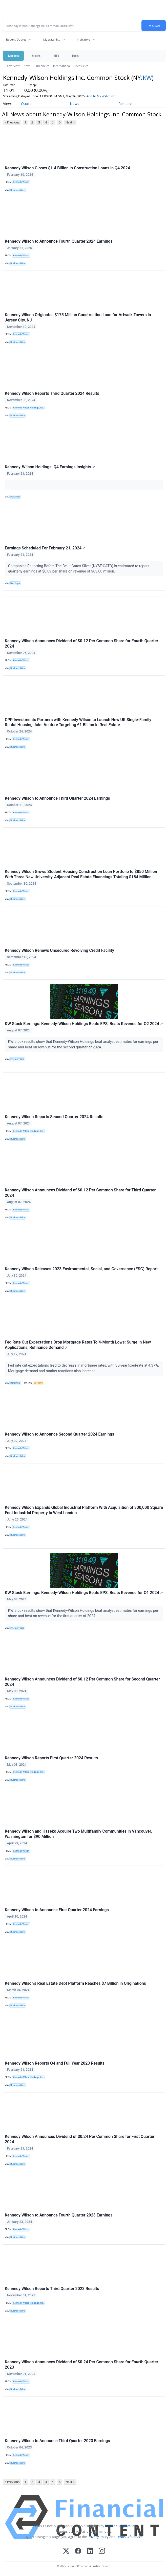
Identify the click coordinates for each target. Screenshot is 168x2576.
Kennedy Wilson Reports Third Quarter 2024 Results (52, 393)
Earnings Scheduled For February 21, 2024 (45, 548)
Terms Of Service (129, 2536)
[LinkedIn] (90, 2551)
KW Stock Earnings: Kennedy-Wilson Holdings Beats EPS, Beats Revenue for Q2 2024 (84, 1023)
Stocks (36, 56)
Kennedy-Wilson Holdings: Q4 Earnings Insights (50, 466)
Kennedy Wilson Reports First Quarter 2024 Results (51, 1758)
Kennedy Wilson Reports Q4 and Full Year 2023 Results (54, 2063)
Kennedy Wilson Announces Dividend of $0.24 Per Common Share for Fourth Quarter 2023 (81, 2364)
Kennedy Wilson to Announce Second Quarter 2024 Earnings (59, 1434)
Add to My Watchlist (100, 96)
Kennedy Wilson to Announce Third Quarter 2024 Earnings (57, 798)
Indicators (83, 39)
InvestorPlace (17, 1059)
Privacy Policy (98, 2536)
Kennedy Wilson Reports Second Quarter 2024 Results (54, 1116)
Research (126, 103)
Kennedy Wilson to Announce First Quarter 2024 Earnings (57, 1909)
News (27, 66)
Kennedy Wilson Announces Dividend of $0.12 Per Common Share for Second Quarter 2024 (82, 1682)
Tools (75, 56)
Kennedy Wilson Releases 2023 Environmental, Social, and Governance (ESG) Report (81, 1268)
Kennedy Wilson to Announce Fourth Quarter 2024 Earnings (59, 241)
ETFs (56, 56)
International (62, 66)
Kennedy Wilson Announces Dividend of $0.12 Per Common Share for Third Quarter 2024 (80, 1193)
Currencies (41, 66)
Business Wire (17, 190)
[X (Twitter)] (66, 2551)
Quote (26, 103)
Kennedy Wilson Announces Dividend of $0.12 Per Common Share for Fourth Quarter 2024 (81, 643)
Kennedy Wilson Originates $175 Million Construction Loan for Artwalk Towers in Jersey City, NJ (78, 317)
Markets (13, 56)
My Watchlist (51, 39)
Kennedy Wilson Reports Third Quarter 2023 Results (52, 2288)
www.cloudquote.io (119, 2526)
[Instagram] (102, 2551)
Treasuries (81, 66)
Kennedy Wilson (21, 182)
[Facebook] (78, 2551)
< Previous (12, 122)
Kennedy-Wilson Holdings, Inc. (28, 407)
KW (147, 77)
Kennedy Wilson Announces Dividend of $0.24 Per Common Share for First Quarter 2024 (80, 2139)
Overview (13, 66)
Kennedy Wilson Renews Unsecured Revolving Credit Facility (59, 950)
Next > (70, 122)
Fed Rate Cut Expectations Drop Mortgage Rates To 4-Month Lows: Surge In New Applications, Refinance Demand (78, 1345)
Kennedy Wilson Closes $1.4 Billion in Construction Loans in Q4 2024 (67, 168)
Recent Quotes (16, 39)
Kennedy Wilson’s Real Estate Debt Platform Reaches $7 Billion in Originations (75, 1983)
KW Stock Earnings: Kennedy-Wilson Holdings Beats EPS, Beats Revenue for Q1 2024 (84, 1592)
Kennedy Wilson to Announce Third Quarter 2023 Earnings (57, 2440)
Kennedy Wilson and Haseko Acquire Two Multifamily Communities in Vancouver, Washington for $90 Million (78, 1834)
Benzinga (15, 496)
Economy (38, 1383)
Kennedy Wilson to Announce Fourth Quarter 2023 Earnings (59, 2215)
